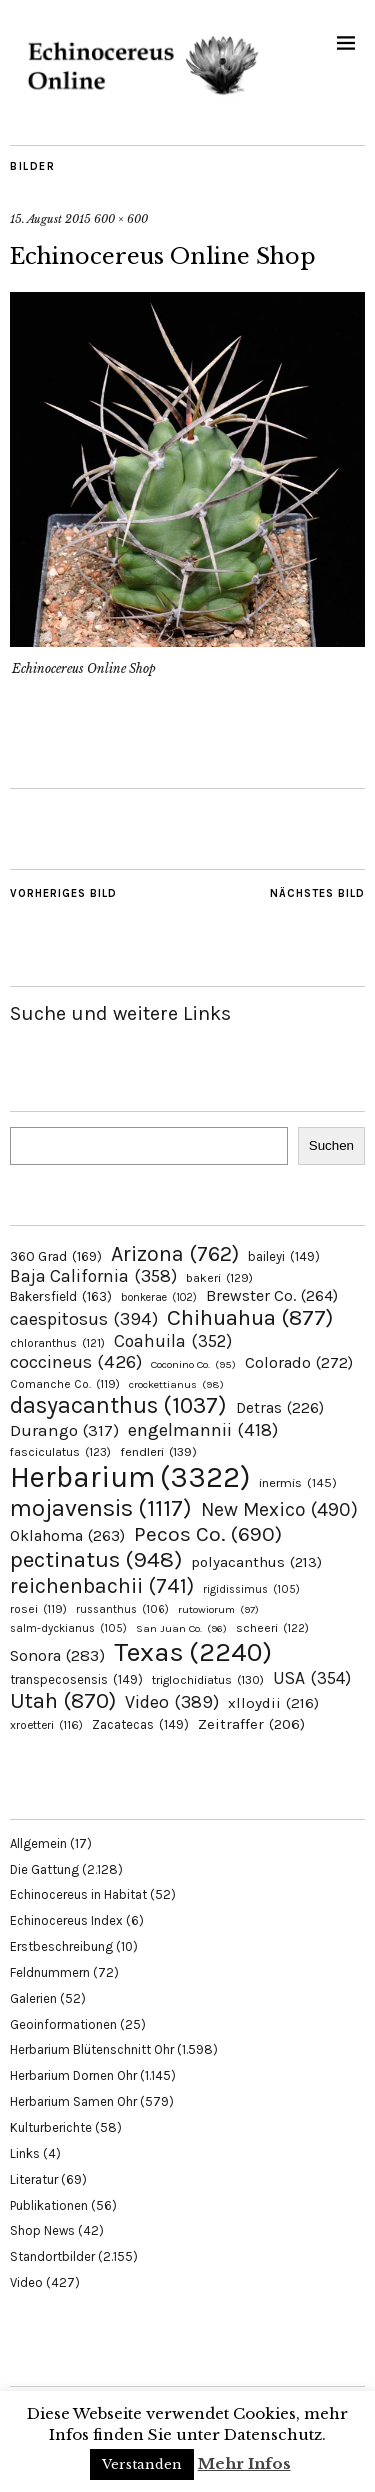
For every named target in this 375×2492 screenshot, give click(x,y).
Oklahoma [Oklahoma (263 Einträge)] (67, 1535)
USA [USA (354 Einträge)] (312, 1678)
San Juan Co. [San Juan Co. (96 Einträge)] (181, 1628)
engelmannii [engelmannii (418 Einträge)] (203, 1430)
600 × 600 (121, 219)
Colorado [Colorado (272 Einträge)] (299, 1362)
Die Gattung (44, 1869)
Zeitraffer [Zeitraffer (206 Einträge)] (251, 1724)
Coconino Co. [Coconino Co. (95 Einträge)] (193, 1364)
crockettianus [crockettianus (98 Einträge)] (176, 1384)
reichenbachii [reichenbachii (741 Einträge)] (102, 1585)
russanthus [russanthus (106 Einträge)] (122, 1609)
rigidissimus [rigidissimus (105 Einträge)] (251, 1589)
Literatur (34, 2179)
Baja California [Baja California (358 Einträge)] (93, 1276)
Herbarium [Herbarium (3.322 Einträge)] (130, 1477)
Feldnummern (50, 1972)
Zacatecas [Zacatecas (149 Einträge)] (140, 1724)
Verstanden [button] (142, 2464)
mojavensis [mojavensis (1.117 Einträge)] (101, 1508)
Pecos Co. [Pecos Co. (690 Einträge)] (208, 1534)
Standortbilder (52, 2256)
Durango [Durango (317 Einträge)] (64, 1430)
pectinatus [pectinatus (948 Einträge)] (96, 1559)
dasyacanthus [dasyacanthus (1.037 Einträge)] (118, 1405)
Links (25, 2153)
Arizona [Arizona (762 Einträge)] (175, 1253)
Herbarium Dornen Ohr (73, 2075)
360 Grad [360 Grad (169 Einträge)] (56, 1256)
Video (26, 2282)
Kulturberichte (51, 2127)
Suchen (331, 1145)
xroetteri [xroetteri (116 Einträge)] (46, 1725)
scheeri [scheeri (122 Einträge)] (272, 1628)
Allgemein (38, 1843)
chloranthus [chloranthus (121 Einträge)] (57, 1343)
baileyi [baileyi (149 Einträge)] (284, 1256)
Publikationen (49, 2205)
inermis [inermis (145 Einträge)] (298, 1482)
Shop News (42, 2230)
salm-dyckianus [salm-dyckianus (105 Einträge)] (68, 1628)
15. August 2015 (50, 219)
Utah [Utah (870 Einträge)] (63, 1701)
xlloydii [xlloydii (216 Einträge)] (273, 1703)
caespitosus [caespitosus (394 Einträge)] (84, 1319)
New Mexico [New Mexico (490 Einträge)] (279, 1509)
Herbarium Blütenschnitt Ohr (92, 2049)
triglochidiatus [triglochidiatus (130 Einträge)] (208, 1680)
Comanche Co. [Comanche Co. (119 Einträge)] (65, 1384)
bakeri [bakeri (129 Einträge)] (219, 1278)
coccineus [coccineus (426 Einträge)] (76, 1362)
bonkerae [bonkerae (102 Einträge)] (159, 1297)
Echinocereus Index (66, 1920)
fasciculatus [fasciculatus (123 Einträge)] (60, 1452)
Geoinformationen (63, 2024)
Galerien (33, 1998)
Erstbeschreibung (61, 1946)
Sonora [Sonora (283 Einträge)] (57, 1655)
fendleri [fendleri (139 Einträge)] (158, 1451)
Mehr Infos (244, 2463)
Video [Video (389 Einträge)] (172, 1702)
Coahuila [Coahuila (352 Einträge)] (173, 1341)
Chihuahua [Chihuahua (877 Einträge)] (250, 1318)
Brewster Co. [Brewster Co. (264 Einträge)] (272, 1295)
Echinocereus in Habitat (78, 1894)
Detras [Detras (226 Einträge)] (280, 1408)
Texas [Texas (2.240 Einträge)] (193, 1652)
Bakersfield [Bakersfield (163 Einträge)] (61, 1296)
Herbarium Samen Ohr (73, 2101)
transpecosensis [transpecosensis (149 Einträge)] (76, 1679)
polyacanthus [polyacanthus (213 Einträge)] (256, 1562)
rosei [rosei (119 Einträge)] (38, 1609)
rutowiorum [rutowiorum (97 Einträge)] (218, 1609)
